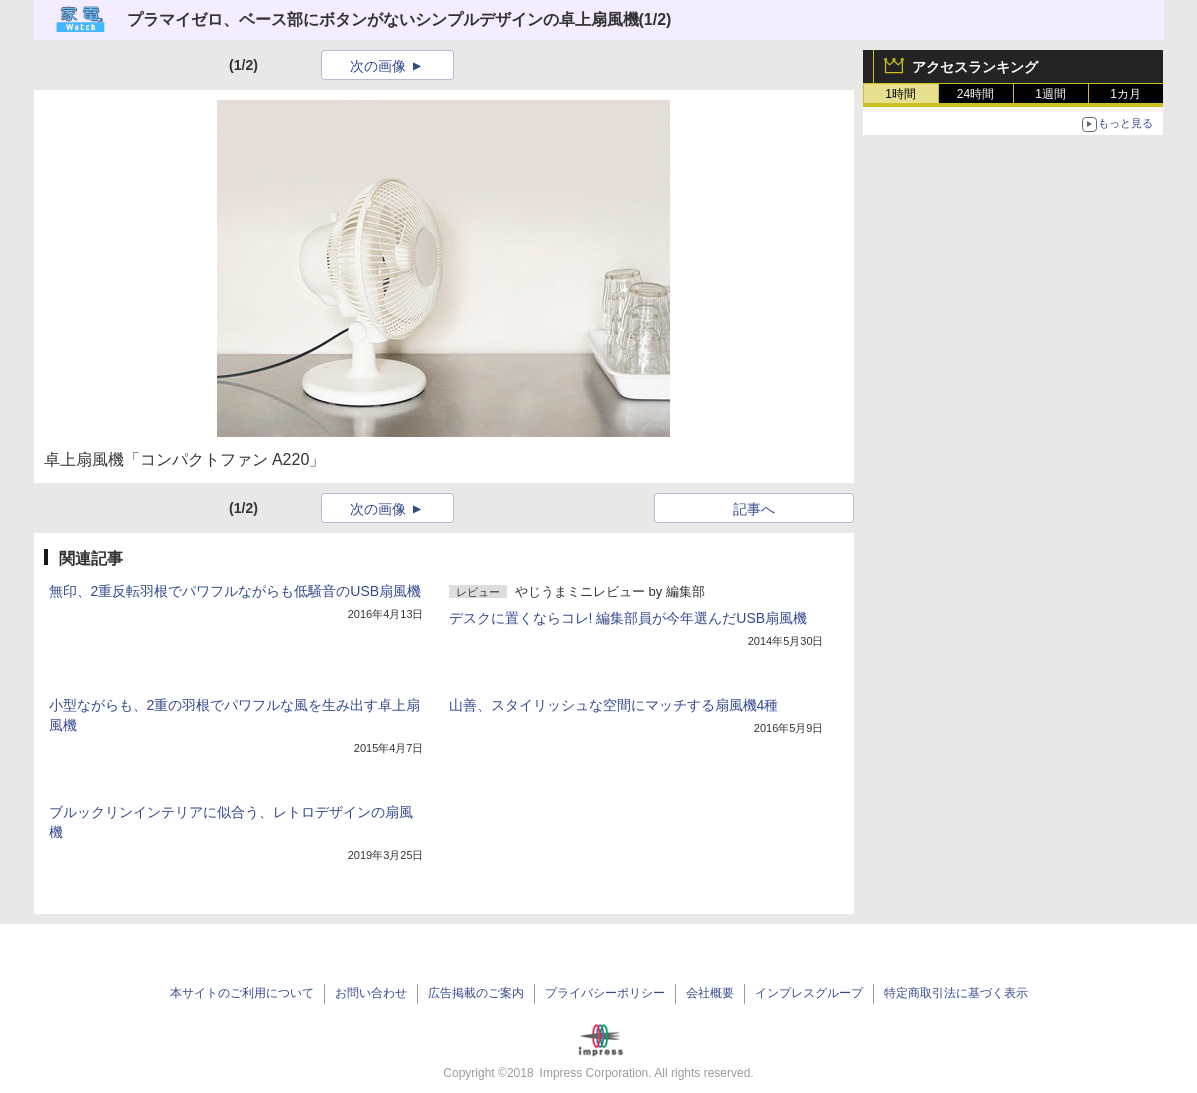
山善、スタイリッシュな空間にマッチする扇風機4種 (614, 705)
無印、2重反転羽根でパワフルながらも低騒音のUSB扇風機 (235, 591)
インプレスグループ (809, 993)
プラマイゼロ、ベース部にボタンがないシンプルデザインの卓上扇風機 (383, 19)
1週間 (1050, 94)
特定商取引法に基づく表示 (956, 993)
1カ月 (1125, 94)
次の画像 (378, 66)
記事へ (754, 509)
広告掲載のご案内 (476, 993)
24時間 (975, 94)
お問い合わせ (371, 993)
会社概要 (710, 993)
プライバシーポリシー (605, 993)
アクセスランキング (975, 67)
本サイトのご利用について (242, 993)
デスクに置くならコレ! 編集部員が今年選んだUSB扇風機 (628, 618)
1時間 (900, 94)
